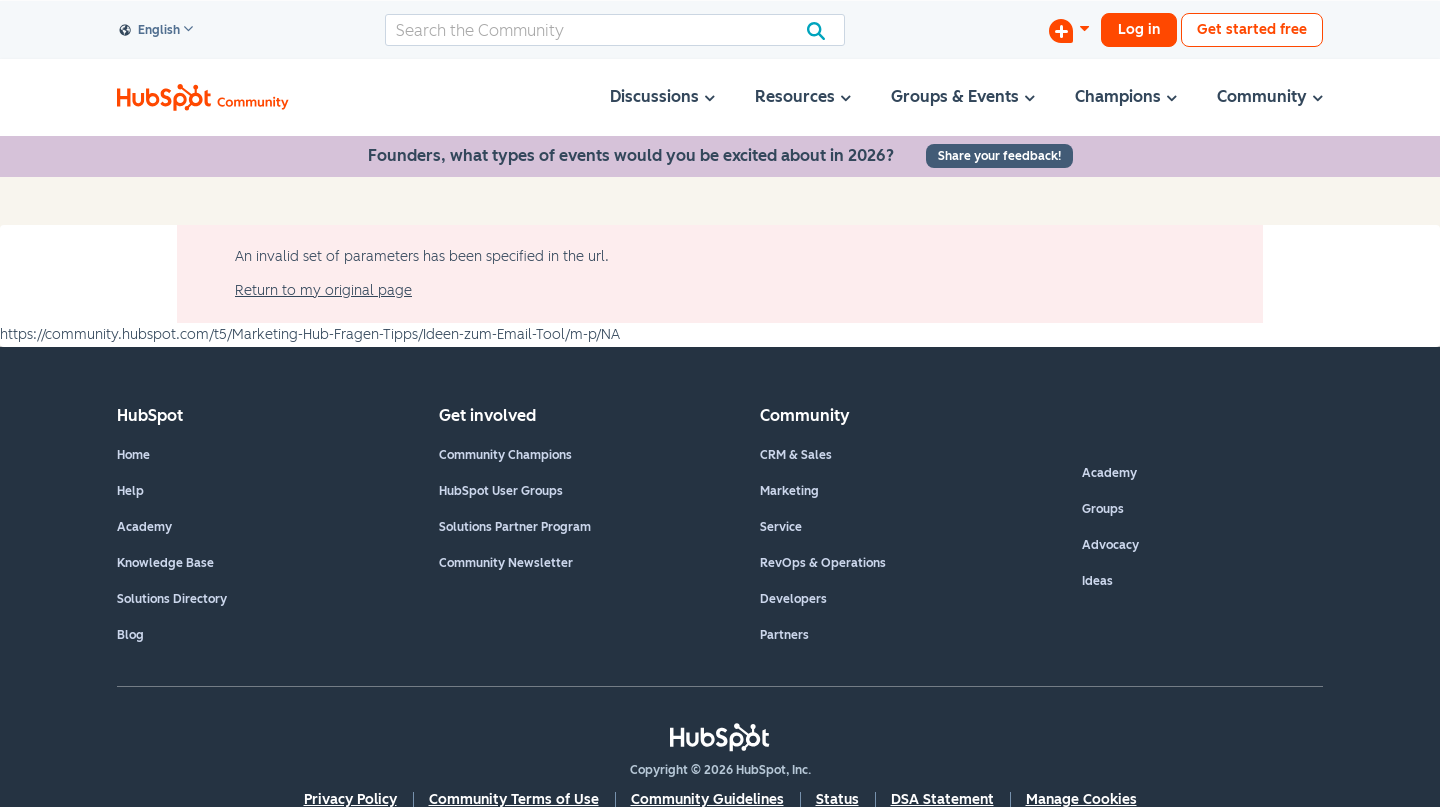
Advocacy (1110, 545)
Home (133, 455)
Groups (1103, 509)
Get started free (1252, 29)
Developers (793, 599)
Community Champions (505, 455)
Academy (144, 527)
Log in (1139, 29)
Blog (130, 635)
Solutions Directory (172, 599)
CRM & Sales (796, 455)
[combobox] (615, 30)
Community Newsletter (506, 563)
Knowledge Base (165, 563)
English (150, 31)
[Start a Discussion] (1069, 30)
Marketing (789, 491)
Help (130, 491)
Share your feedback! (999, 156)
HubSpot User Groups (501, 491)
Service (781, 527)
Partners (784, 635)
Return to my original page (323, 290)
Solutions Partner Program (515, 527)
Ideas (1097, 581)
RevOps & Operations (823, 563)
